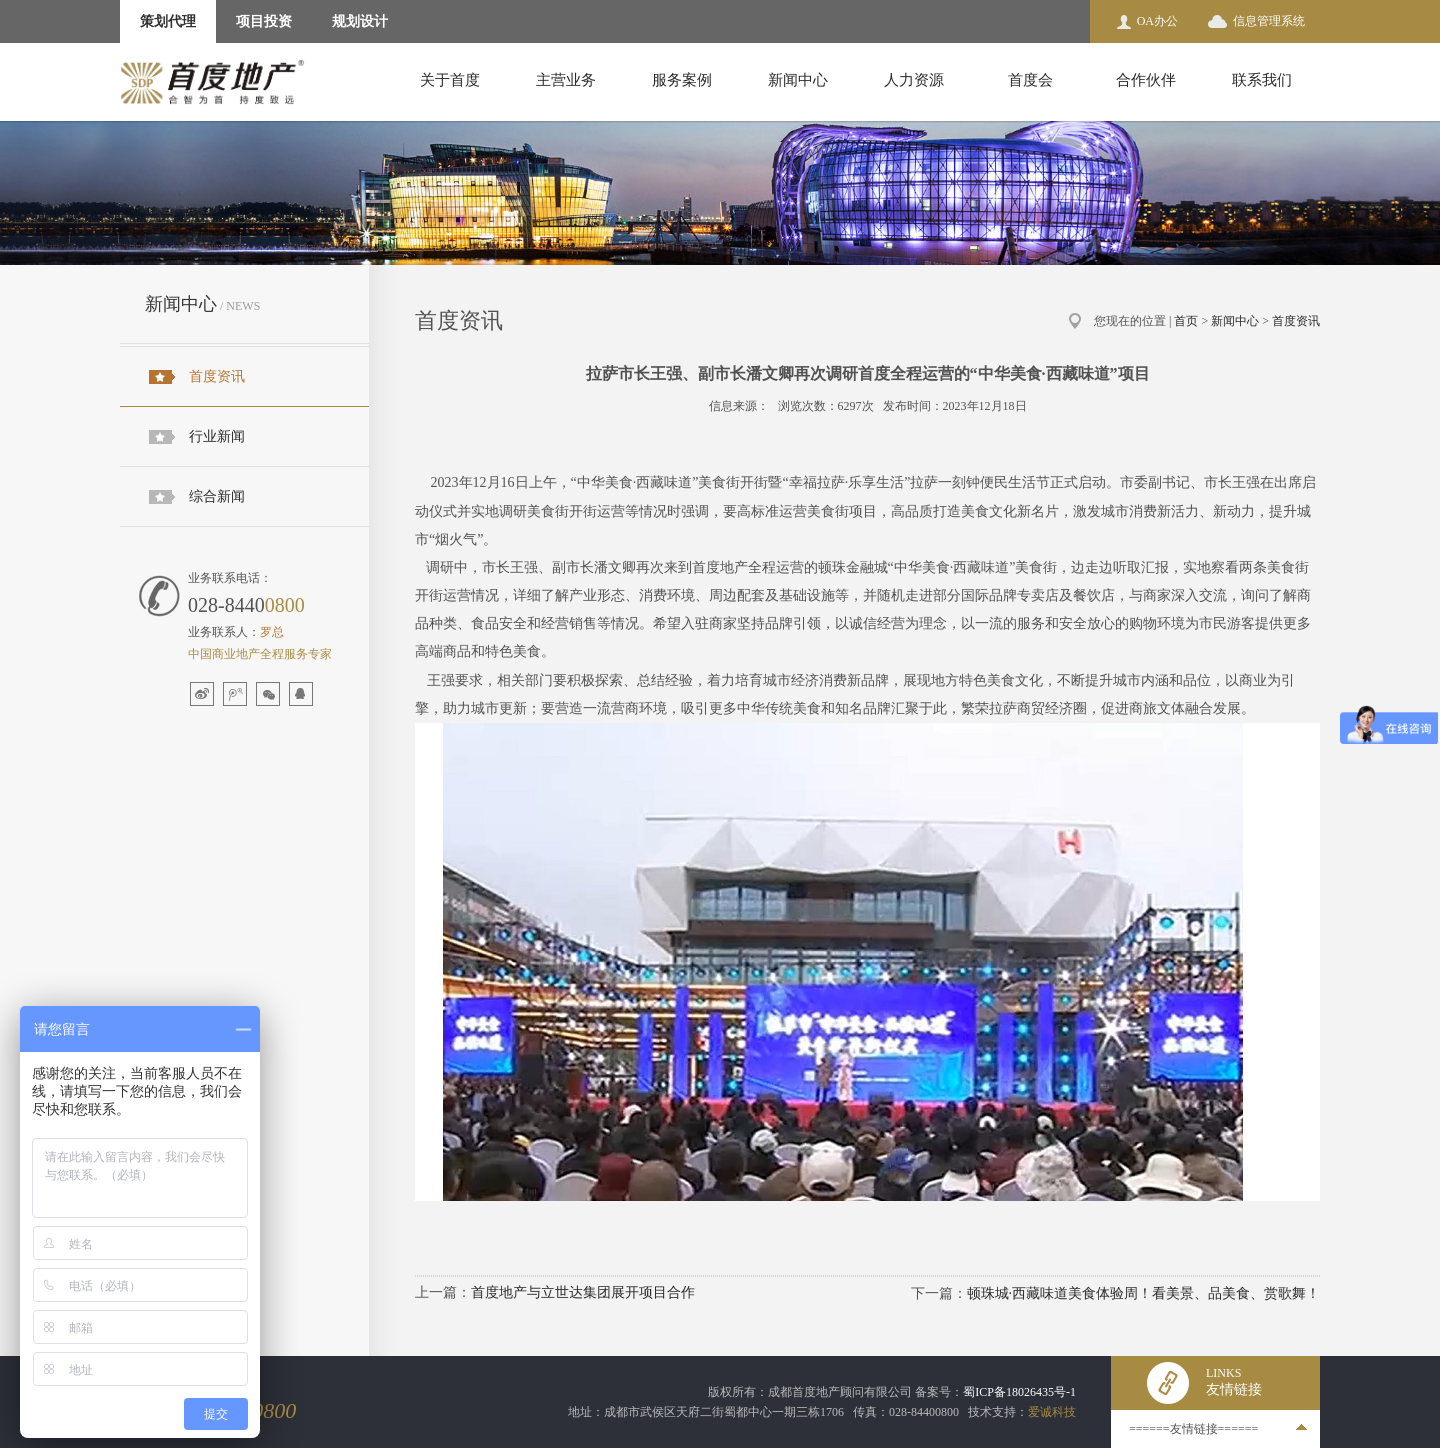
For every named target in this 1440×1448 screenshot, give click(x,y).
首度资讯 (217, 376)
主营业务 (566, 80)
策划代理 (168, 21)
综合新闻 (217, 496)
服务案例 (682, 80)
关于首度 (450, 80)
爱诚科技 (1052, 1412)
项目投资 (264, 21)
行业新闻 (217, 436)
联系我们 (1262, 80)
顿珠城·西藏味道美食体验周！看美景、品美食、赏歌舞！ (1144, 1293)
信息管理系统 (1269, 21)
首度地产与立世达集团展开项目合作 (583, 1292)
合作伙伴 (1146, 80)
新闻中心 (798, 80)
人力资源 (914, 80)
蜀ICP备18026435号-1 (1019, 1392)
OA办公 (1157, 21)
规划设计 (360, 21)
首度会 (1030, 80)
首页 (1186, 321)
